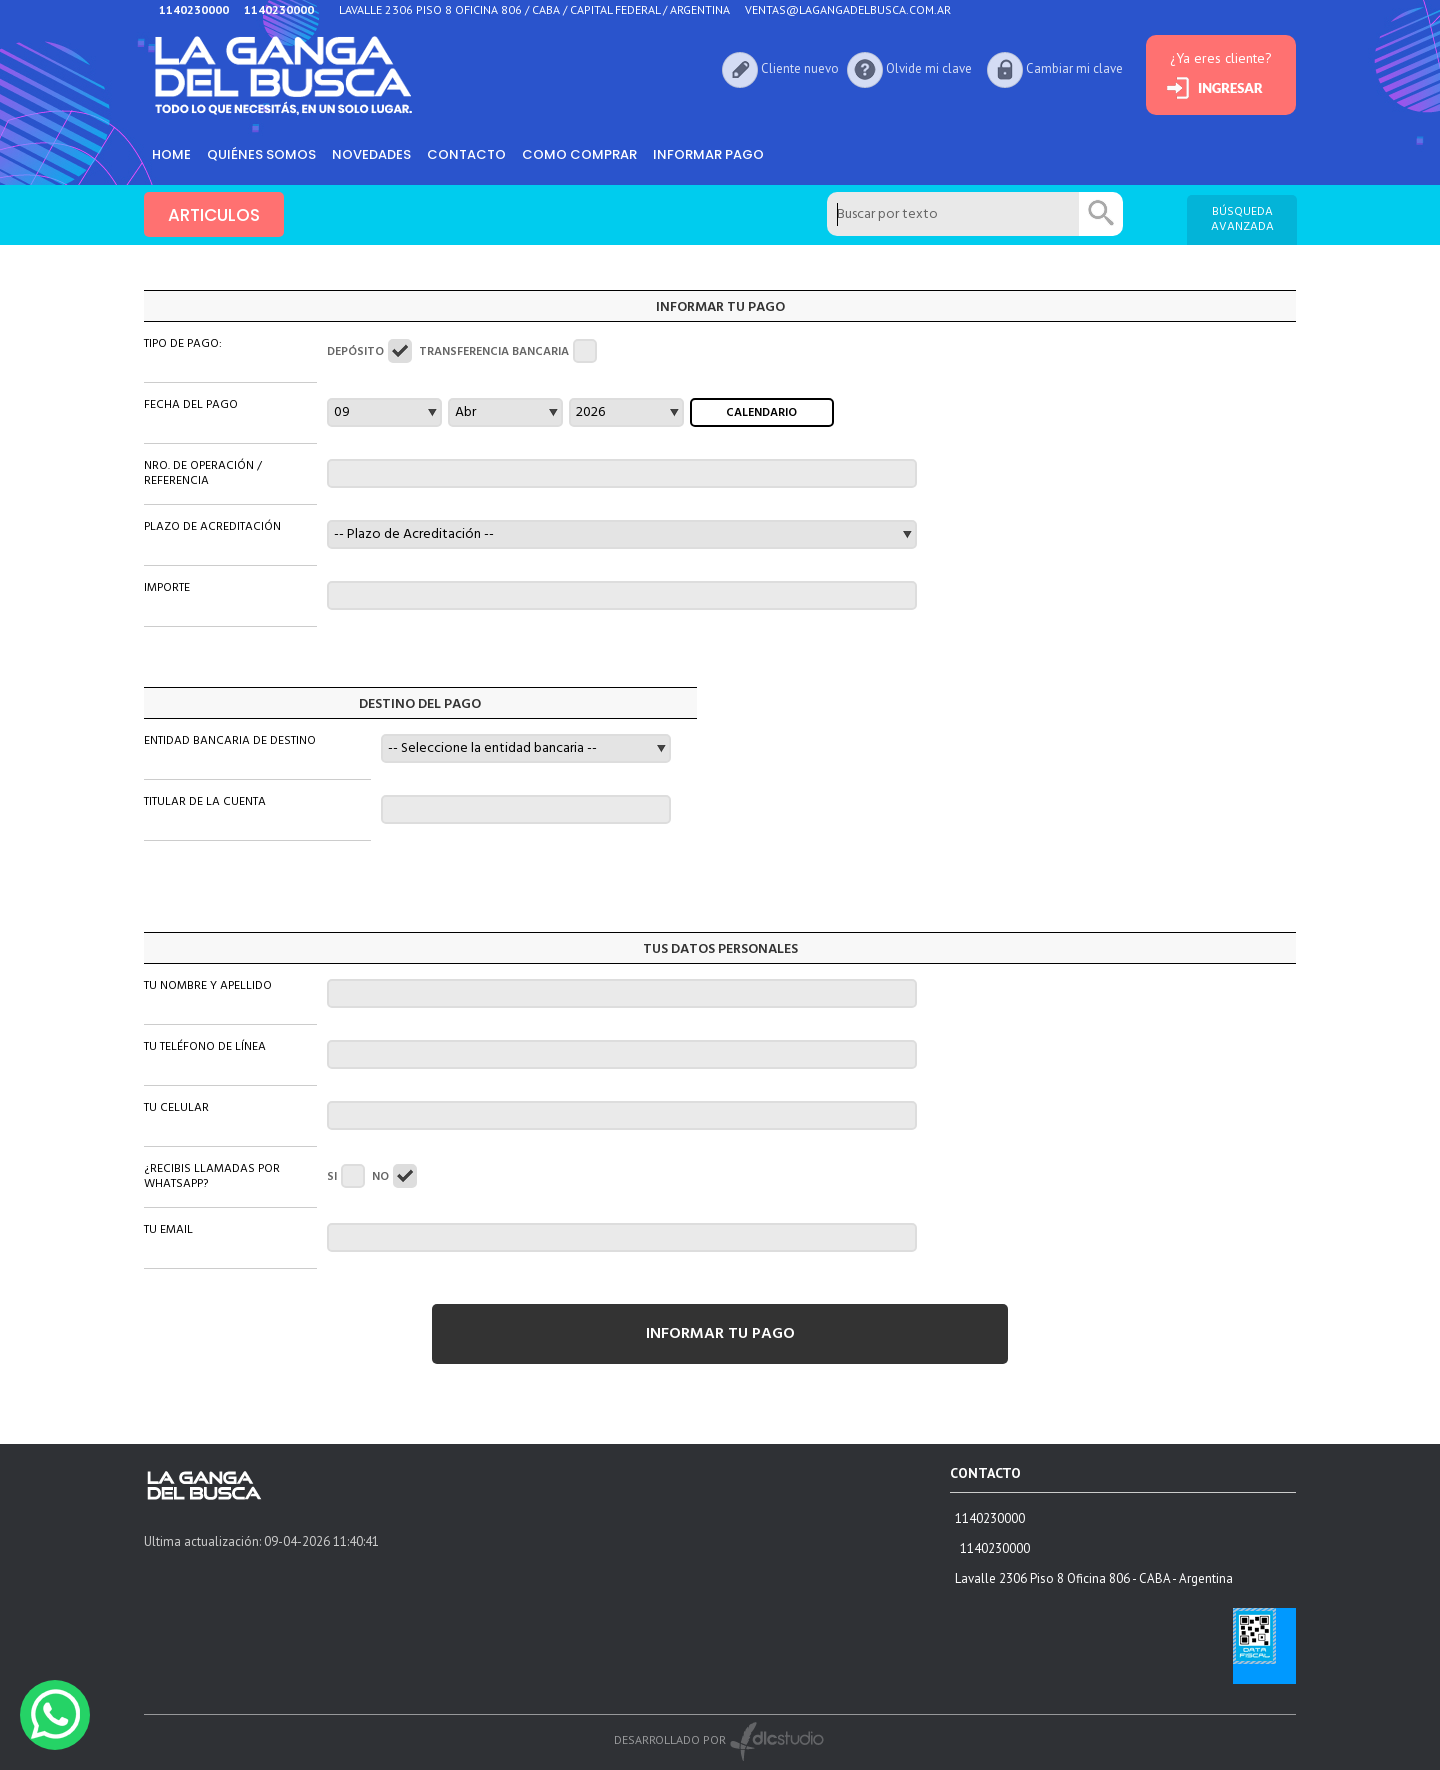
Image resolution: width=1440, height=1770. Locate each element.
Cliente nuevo (800, 68)
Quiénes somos (261, 154)
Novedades (371, 154)
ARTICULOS (214, 215)
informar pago (708, 154)
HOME (171, 154)
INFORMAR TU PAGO (720, 1334)
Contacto (466, 154)
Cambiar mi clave (1074, 68)
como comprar (579, 154)
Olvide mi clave (929, 68)
